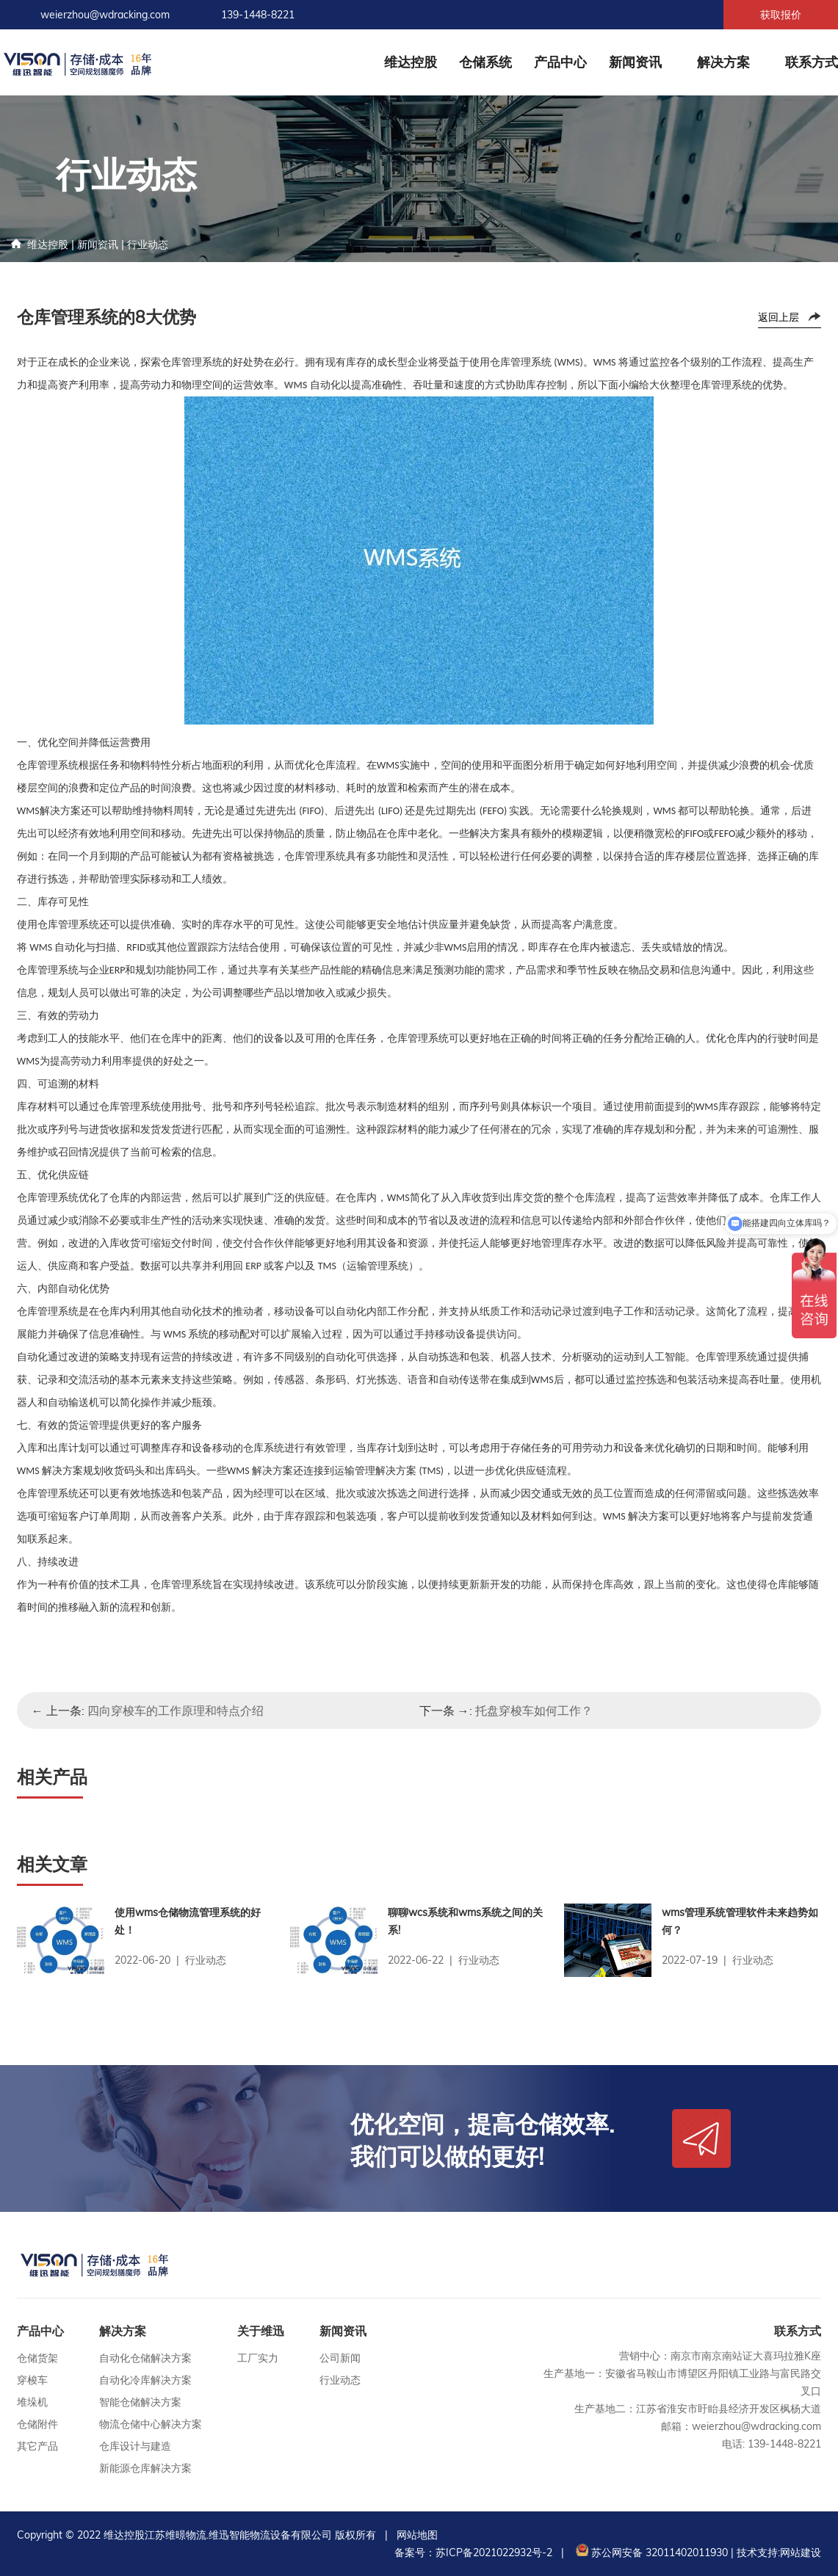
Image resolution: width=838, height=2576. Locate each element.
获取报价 (780, 14)
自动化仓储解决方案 (145, 2358)
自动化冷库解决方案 (145, 2380)
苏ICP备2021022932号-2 (494, 2552)
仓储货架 (37, 2358)
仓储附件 (37, 2424)
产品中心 (560, 62)
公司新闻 (340, 2358)
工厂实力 (257, 2358)
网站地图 (417, 2534)
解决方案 (723, 62)
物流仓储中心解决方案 (150, 2424)
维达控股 (410, 62)
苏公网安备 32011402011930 (650, 2552)
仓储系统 (485, 62)
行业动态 (147, 244)
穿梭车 (32, 2380)
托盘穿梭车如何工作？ (534, 1710)
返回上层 (778, 317)
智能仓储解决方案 (140, 2402)
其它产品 (37, 2446)
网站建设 (800, 2552)
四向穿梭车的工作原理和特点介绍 (175, 1710)
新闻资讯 (635, 62)
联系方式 (811, 62)
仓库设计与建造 (135, 2446)
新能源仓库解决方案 (145, 2468)
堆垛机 (32, 2402)
